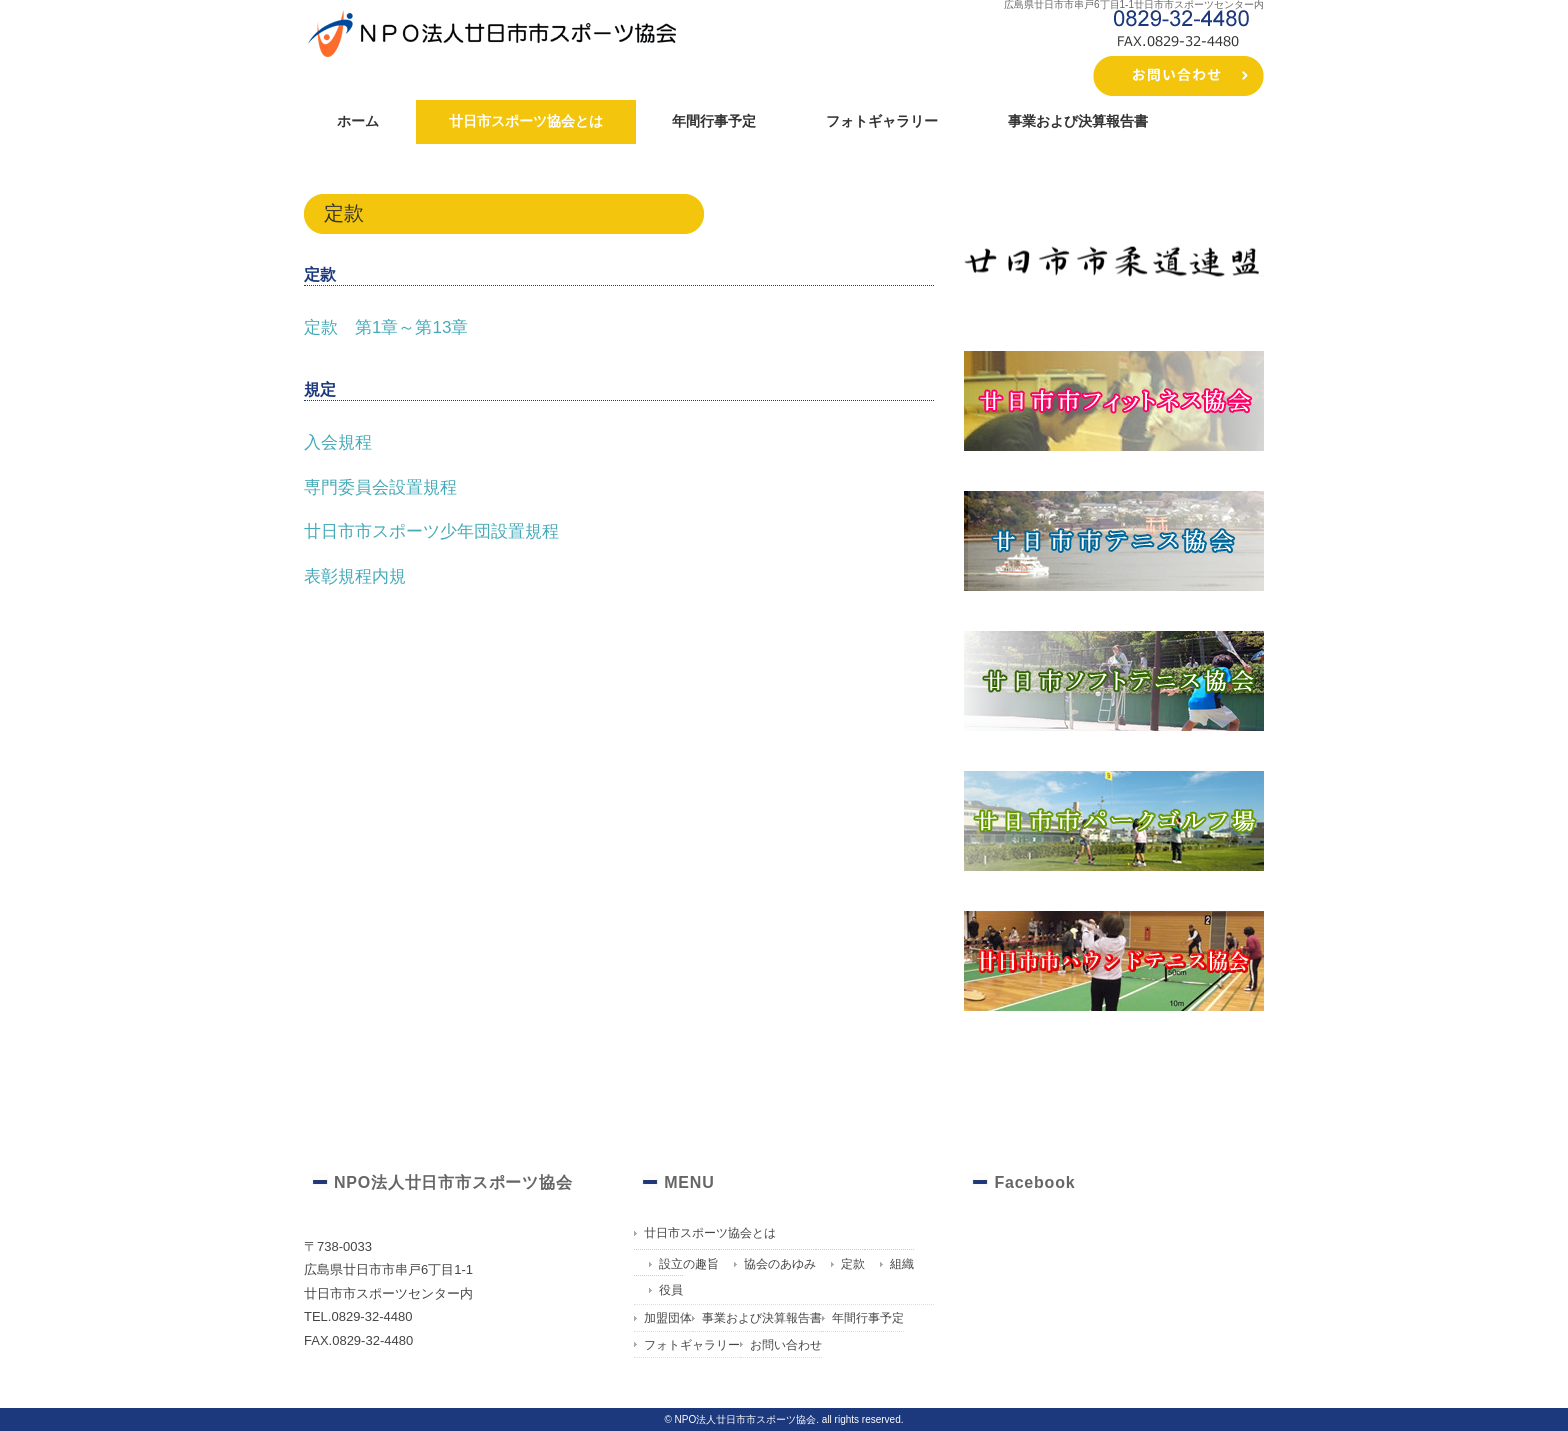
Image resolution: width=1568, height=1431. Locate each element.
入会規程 (338, 442)
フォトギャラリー (882, 121)
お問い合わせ (786, 1345)
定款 (853, 1264)
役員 (671, 1290)
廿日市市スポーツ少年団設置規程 (431, 531)
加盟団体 (668, 1318)
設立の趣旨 (689, 1264)
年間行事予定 (714, 121)
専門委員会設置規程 (380, 487)
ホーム (358, 121)
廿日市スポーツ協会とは (526, 121)
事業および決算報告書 (1078, 121)
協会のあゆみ (780, 1264)
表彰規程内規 (355, 576)
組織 (902, 1264)
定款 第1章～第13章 (386, 327)
